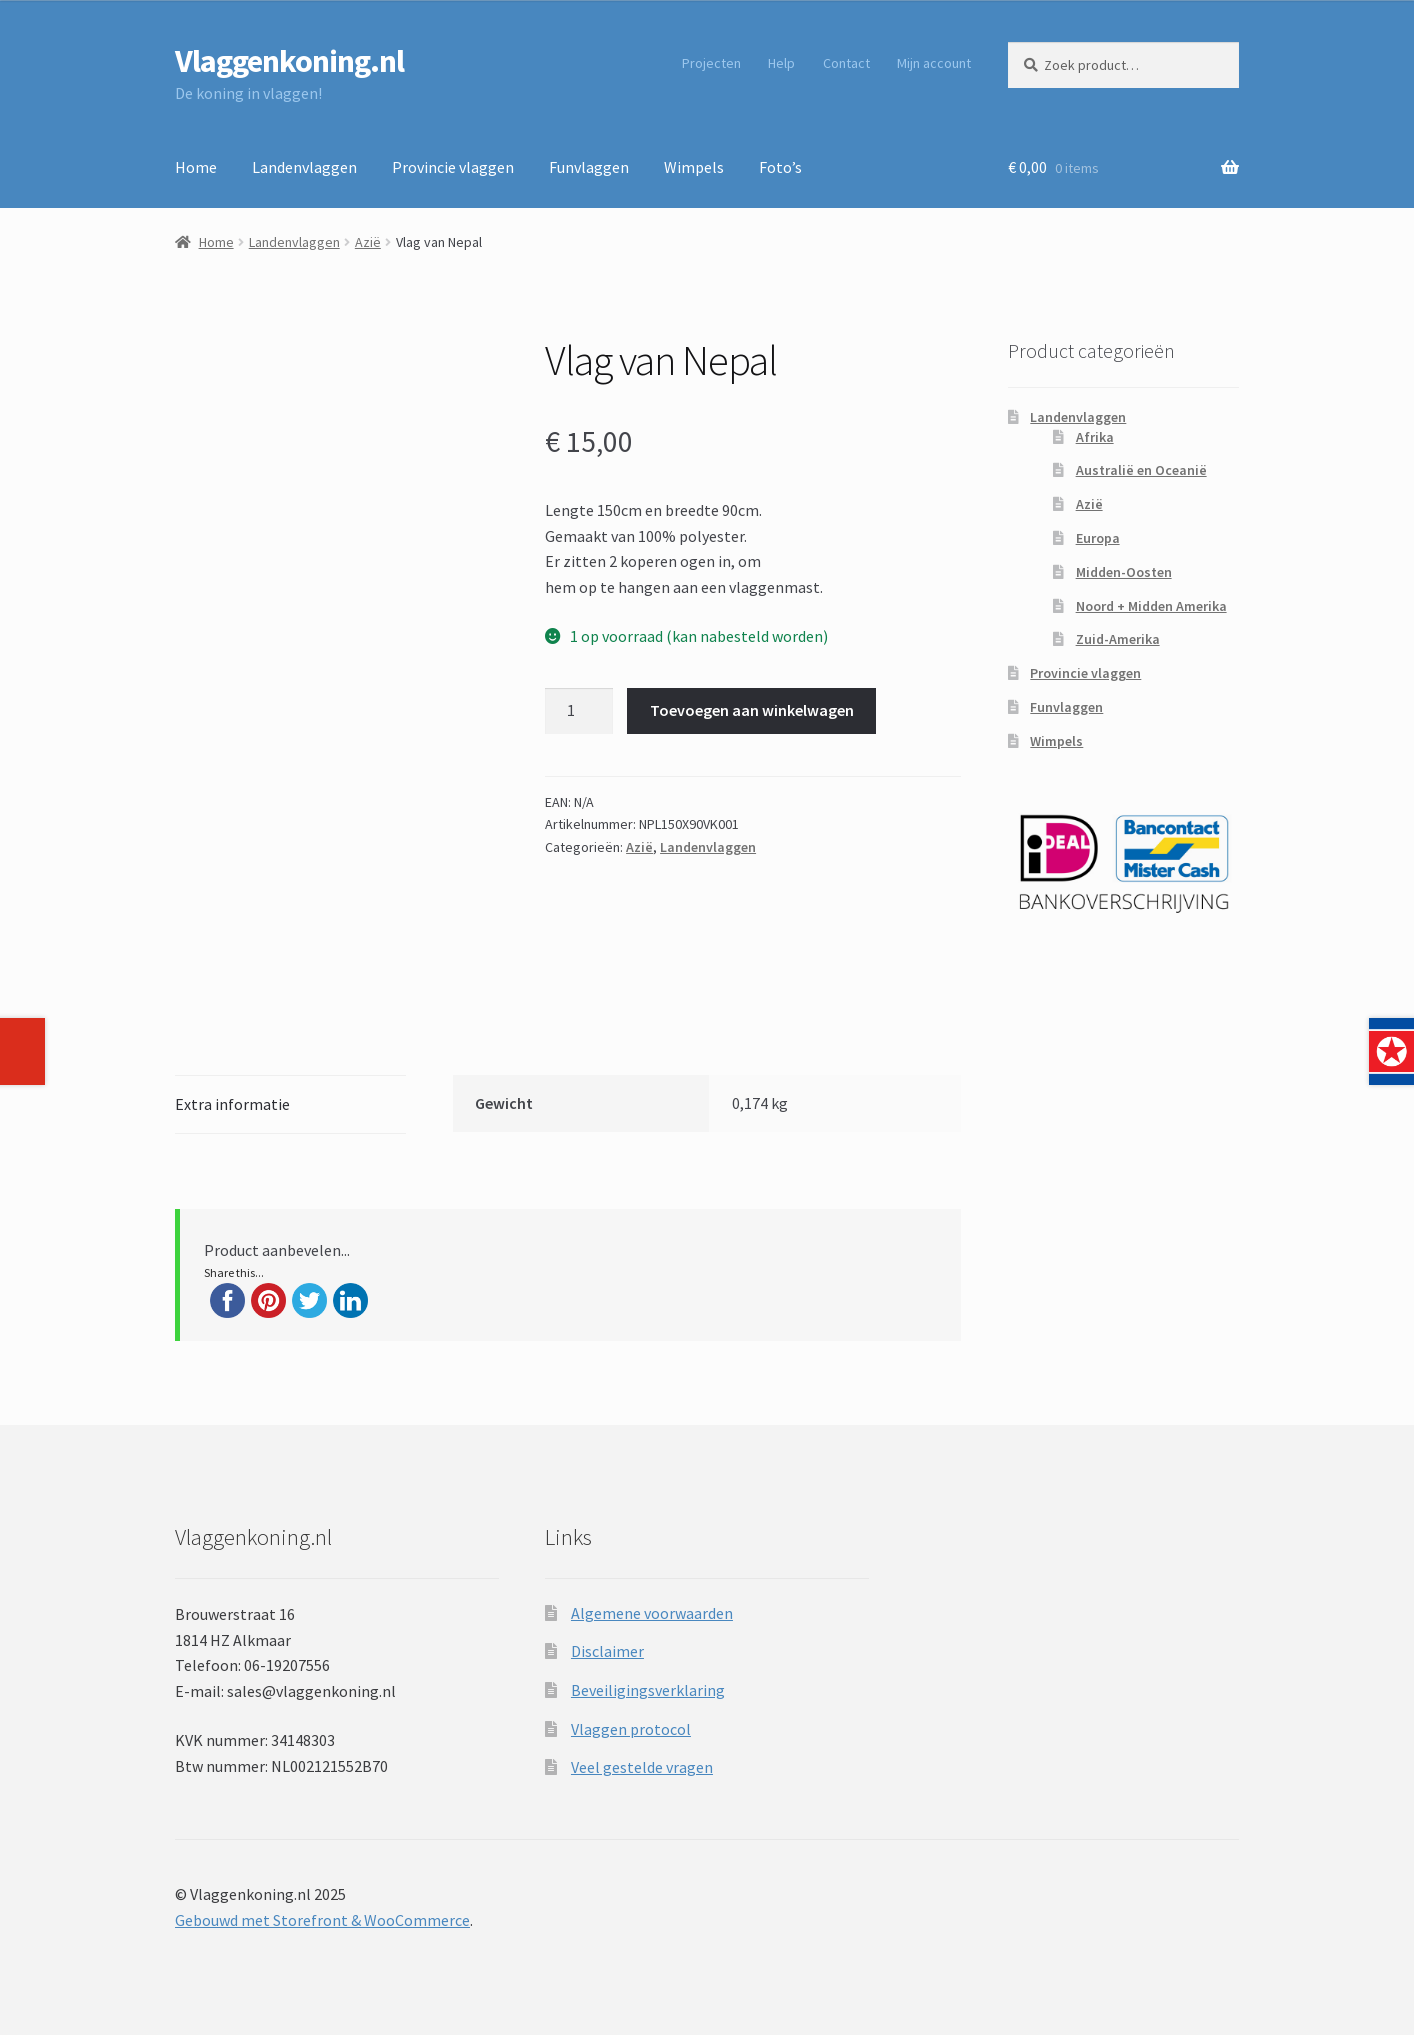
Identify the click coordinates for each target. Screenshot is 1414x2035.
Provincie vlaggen (453, 167)
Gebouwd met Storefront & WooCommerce (322, 1920)
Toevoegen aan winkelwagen (752, 710)
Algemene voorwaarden (652, 1613)
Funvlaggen (589, 167)
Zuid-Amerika (1118, 639)
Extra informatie (232, 1104)
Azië (368, 242)
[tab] (290, 1105)
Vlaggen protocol (631, 1729)
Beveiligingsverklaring (648, 1690)
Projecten (711, 63)
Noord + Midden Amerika (1151, 606)
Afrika (1095, 437)
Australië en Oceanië (1141, 470)
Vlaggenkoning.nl (289, 61)
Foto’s (780, 167)
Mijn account (934, 63)
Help (781, 63)
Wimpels (694, 167)
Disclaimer (607, 1651)
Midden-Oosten (1124, 572)
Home (196, 167)
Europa (1098, 538)
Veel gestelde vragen (642, 1767)
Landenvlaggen (304, 167)
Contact (846, 63)
